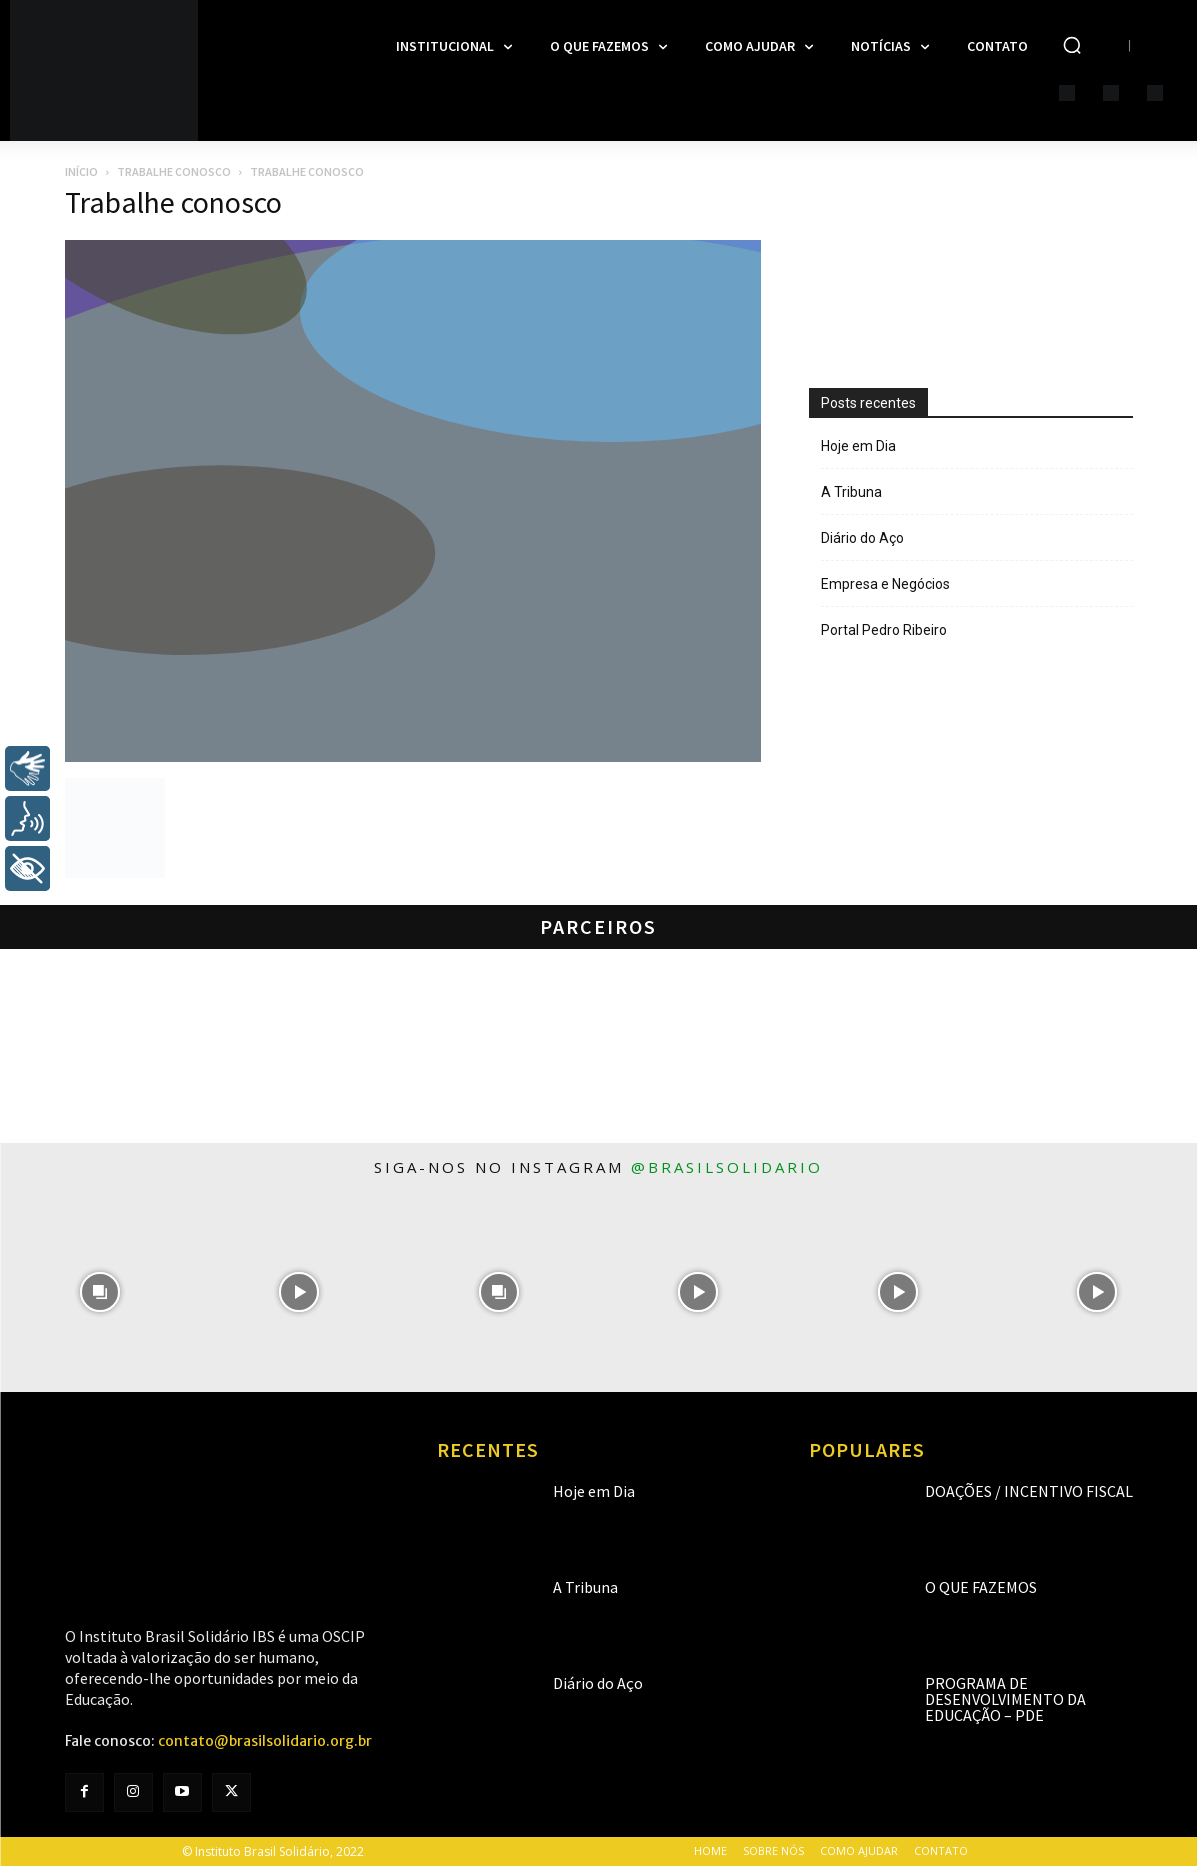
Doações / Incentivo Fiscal (1029, 1491)
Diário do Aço (862, 538)
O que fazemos (981, 1587)
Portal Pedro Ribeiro (884, 630)
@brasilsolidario (727, 1167)
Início (81, 171)
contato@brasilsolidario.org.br (265, 1741)
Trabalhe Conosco (174, 171)
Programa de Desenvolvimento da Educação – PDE (1005, 1699)
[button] (1072, 45)
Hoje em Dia (858, 446)
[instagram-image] (100, 1292)
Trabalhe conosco (173, 202)
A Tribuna (851, 492)
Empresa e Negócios (885, 584)
